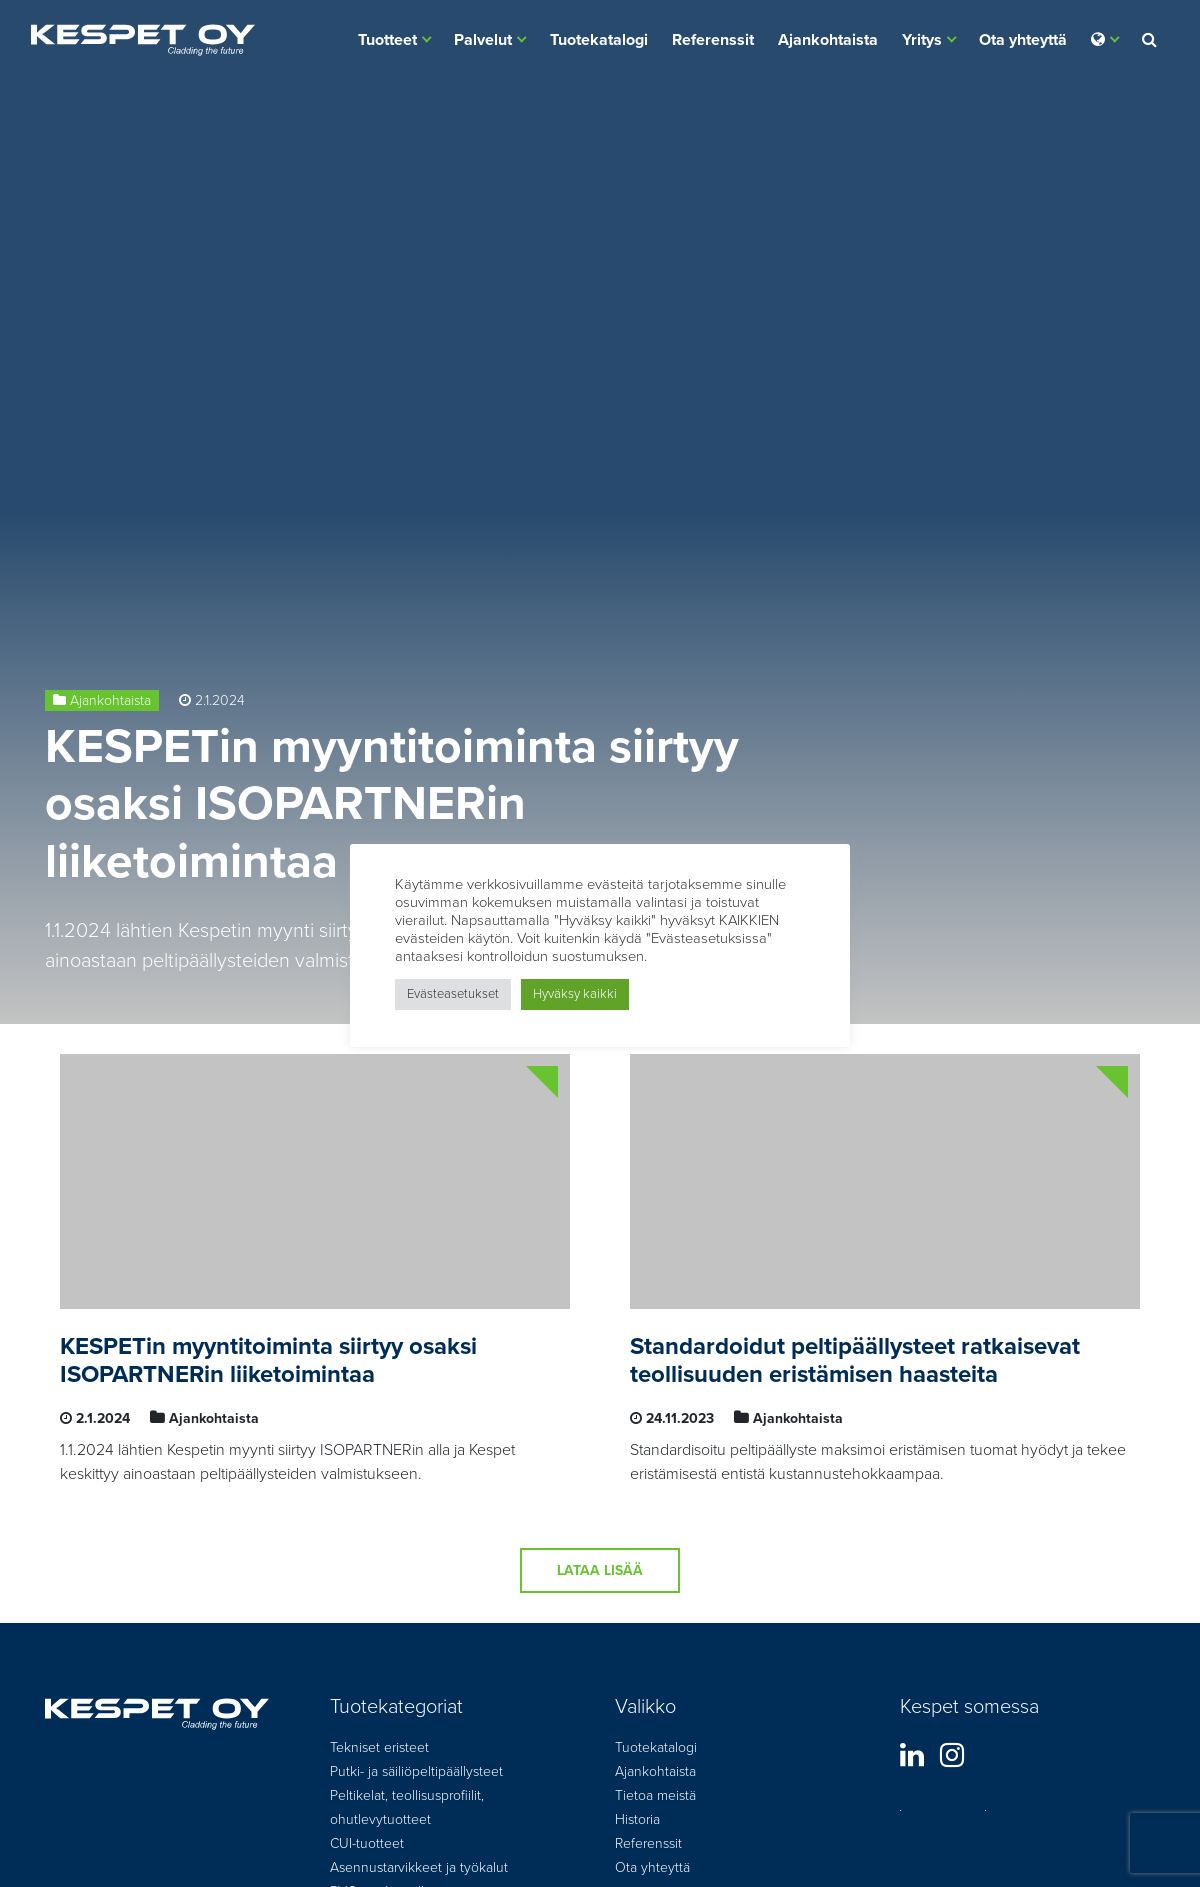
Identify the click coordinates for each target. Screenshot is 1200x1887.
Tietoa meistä (655, 1795)
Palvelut (483, 40)
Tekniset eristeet (379, 1747)
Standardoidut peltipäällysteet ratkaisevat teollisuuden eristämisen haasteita (855, 1361)
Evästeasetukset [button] (453, 994)
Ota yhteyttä (1023, 40)
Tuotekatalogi (599, 40)
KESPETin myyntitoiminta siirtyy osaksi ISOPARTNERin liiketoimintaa (392, 804)
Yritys (922, 40)
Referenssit (713, 40)
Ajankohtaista (828, 40)
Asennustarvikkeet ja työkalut (419, 1867)
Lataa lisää (600, 1570)
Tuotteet (387, 40)
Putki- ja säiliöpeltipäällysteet (416, 1771)
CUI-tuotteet (367, 1843)
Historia (637, 1819)
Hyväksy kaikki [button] (575, 994)
